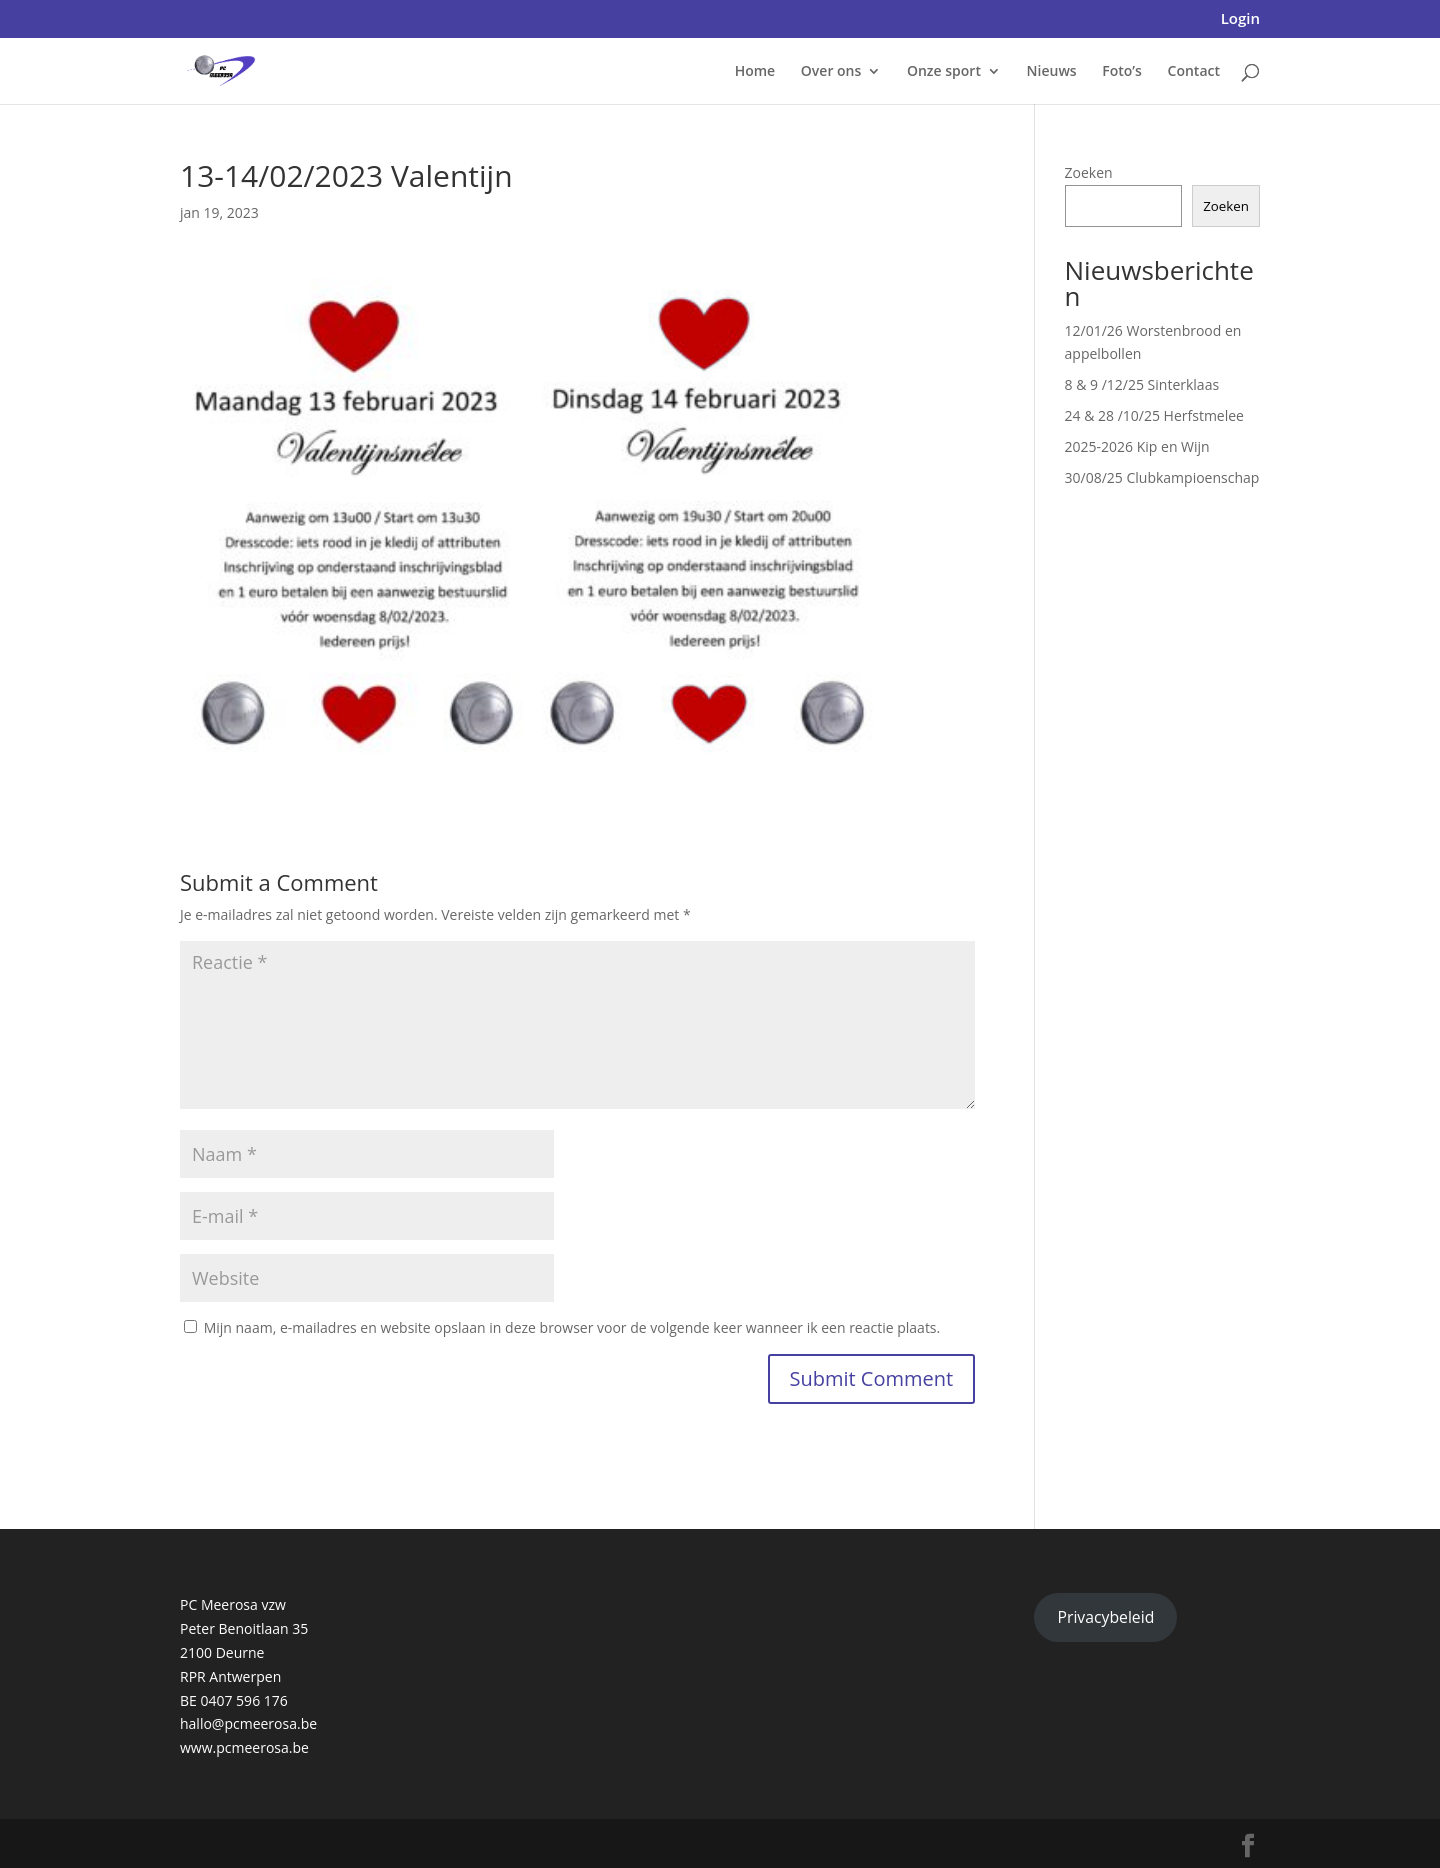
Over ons (831, 72)
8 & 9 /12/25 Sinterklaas (1142, 384)
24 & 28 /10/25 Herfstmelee (1154, 415)
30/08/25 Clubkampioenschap (1162, 477)
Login (1240, 19)
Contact (1194, 72)
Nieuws (1052, 72)
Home (755, 72)
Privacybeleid (1105, 1617)
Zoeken (1089, 172)
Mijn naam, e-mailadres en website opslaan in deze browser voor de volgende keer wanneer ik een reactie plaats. (572, 1327)
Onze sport (944, 72)
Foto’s (1122, 72)
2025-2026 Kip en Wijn (1137, 446)
